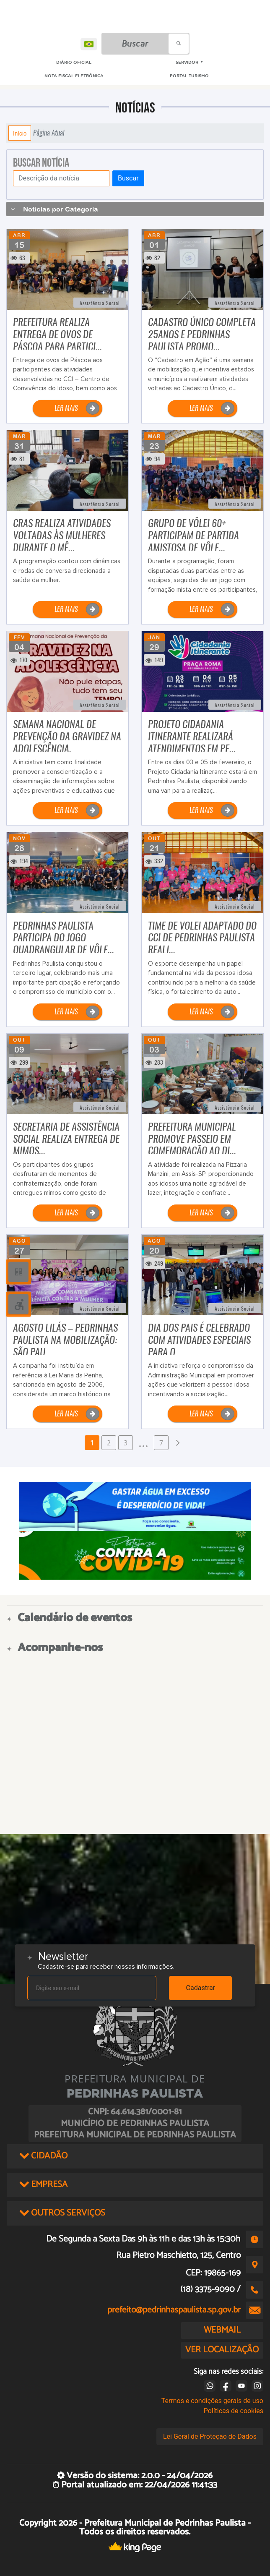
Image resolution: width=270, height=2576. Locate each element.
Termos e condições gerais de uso (212, 2401)
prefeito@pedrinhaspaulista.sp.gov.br (174, 2310)
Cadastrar (200, 1988)
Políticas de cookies (233, 2411)
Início (19, 133)
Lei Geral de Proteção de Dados (210, 2436)
